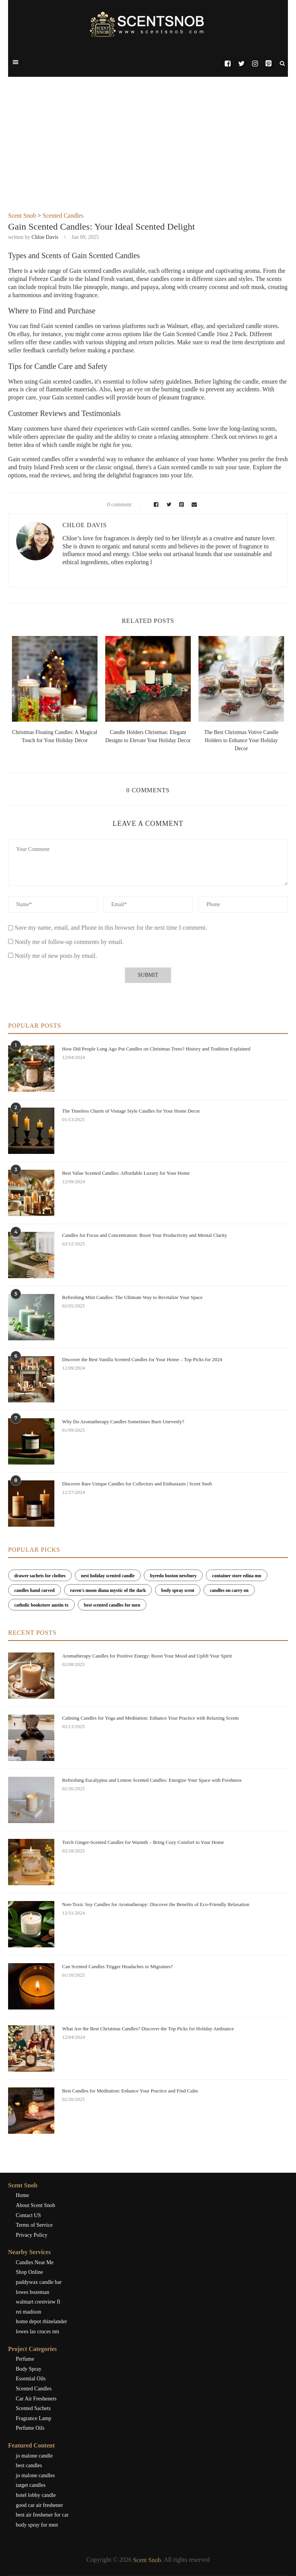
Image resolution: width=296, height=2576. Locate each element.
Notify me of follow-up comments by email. (69, 942)
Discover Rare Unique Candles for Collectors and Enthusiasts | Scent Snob (137, 1484)
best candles (29, 2465)
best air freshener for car (42, 2515)
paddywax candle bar (39, 2282)
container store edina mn (236, 1575)
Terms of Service (34, 2225)
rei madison (28, 2312)
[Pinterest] (268, 63)
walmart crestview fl (38, 2302)
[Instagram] (255, 63)
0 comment (114, 504)
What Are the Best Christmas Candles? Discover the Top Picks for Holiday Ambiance (148, 2028)
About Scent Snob (35, 2205)
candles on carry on (229, 1590)
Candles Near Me (35, 2262)
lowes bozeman (32, 2292)
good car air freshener (39, 2505)
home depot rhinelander (41, 2321)
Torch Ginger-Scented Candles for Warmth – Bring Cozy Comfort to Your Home (143, 1842)
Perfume (25, 2359)
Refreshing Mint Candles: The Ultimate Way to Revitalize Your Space (132, 1297)
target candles (30, 2485)
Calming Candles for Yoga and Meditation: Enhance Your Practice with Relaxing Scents (150, 1718)
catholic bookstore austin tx (41, 1605)
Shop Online (29, 2272)
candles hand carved (34, 1590)
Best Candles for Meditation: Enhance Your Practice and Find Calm (130, 2091)
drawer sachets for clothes (40, 1575)
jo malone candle (34, 2456)
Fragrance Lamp (33, 2418)
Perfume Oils (30, 2428)
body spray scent (177, 1590)
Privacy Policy (31, 2235)
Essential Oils (30, 2378)
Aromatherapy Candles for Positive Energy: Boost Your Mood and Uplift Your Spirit (147, 1656)
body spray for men (37, 2525)
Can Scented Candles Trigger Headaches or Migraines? (117, 1966)
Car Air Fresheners (36, 2399)
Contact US (28, 2215)
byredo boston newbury (173, 1575)
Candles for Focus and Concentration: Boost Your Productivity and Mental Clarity (144, 1235)
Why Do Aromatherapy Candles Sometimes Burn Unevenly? (123, 1421)
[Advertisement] (148, 154)
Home (22, 2195)
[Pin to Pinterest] (180, 504)
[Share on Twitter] (167, 504)
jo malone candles (35, 2475)
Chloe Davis (45, 237)
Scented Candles (62, 215)
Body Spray (29, 2369)
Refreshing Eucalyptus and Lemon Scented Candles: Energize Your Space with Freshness (152, 1780)
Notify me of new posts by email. (56, 955)
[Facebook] (227, 63)
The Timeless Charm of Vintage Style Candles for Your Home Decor (131, 1111)
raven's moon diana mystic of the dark (108, 1590)
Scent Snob (22, 215)
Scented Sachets (33, 2408)
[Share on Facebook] (154, 504)
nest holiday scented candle (108, 1575)
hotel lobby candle (36, 2495)
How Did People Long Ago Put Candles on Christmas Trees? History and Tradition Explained (156, 1049)
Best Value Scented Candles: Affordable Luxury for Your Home (126, 1173)
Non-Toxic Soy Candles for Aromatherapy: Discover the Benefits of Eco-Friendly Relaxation (155, 1904)
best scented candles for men (112, 1605)
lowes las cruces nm (37, 2331)
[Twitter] (241, 63)
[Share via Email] (192, 504)
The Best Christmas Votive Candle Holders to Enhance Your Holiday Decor (241, 740)
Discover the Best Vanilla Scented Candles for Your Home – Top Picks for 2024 (142, 1359)
